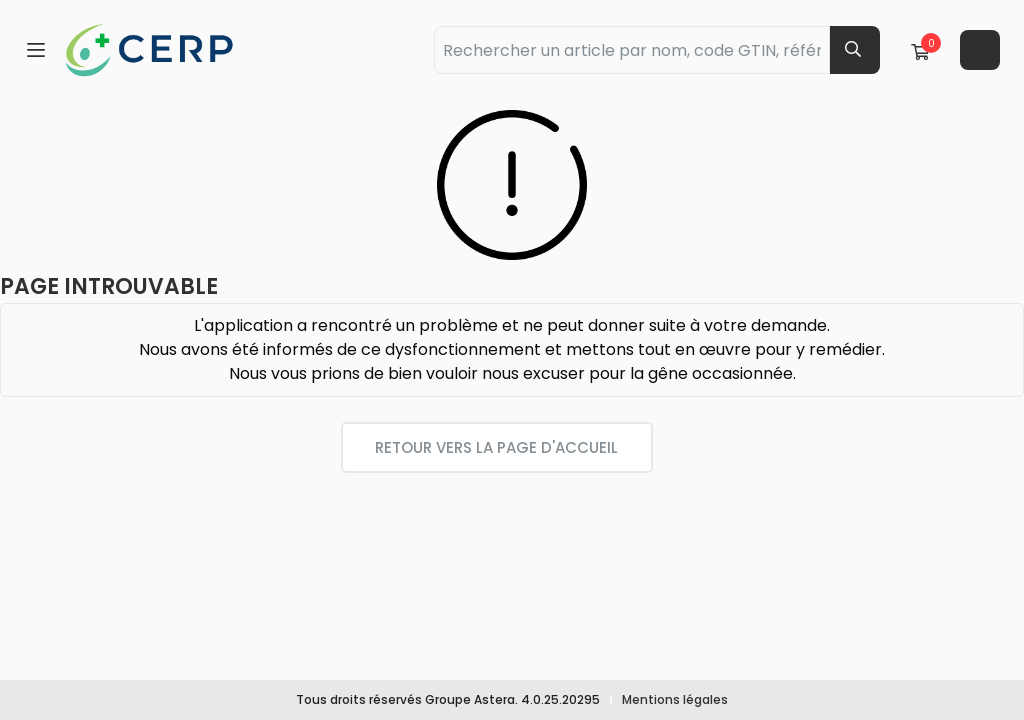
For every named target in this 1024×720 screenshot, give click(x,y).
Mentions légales (675, 699)
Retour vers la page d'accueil (496, 447)
